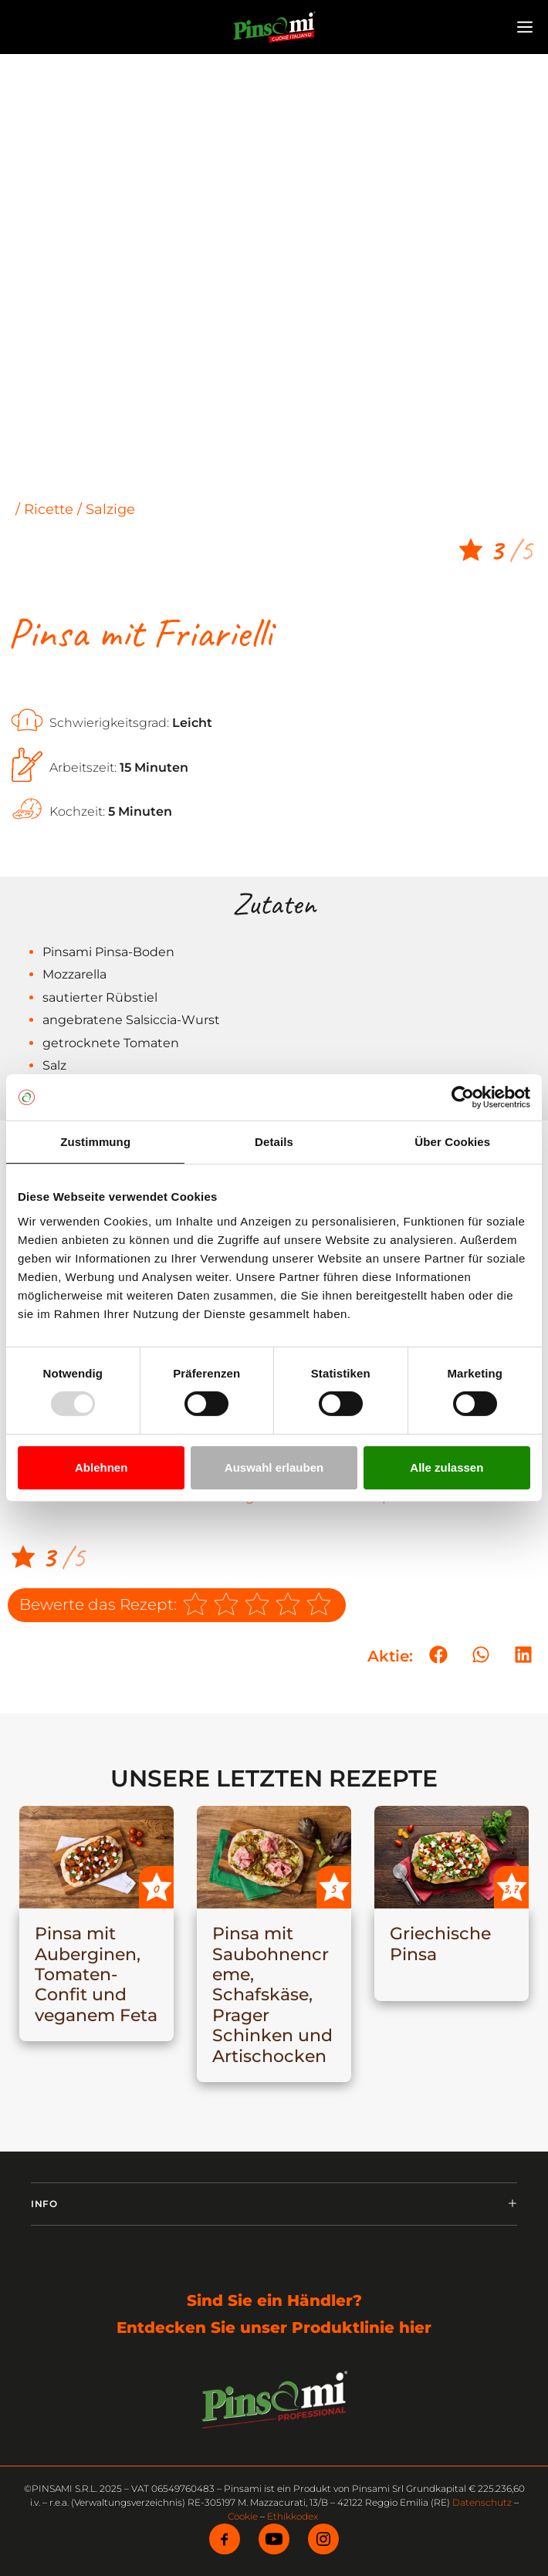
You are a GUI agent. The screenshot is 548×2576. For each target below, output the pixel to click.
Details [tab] (274, 1141)
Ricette (48, 509)
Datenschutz (482, 2502)
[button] (438, 1655)
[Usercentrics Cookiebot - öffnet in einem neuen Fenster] (462, 1097)
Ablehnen (101, 1467)
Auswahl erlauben (274, 1467)
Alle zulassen (446, 1467)
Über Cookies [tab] (452, 1141)
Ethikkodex (292, 2516)
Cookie (243, 2516)
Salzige (110, 509)
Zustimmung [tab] (95, 1141)
